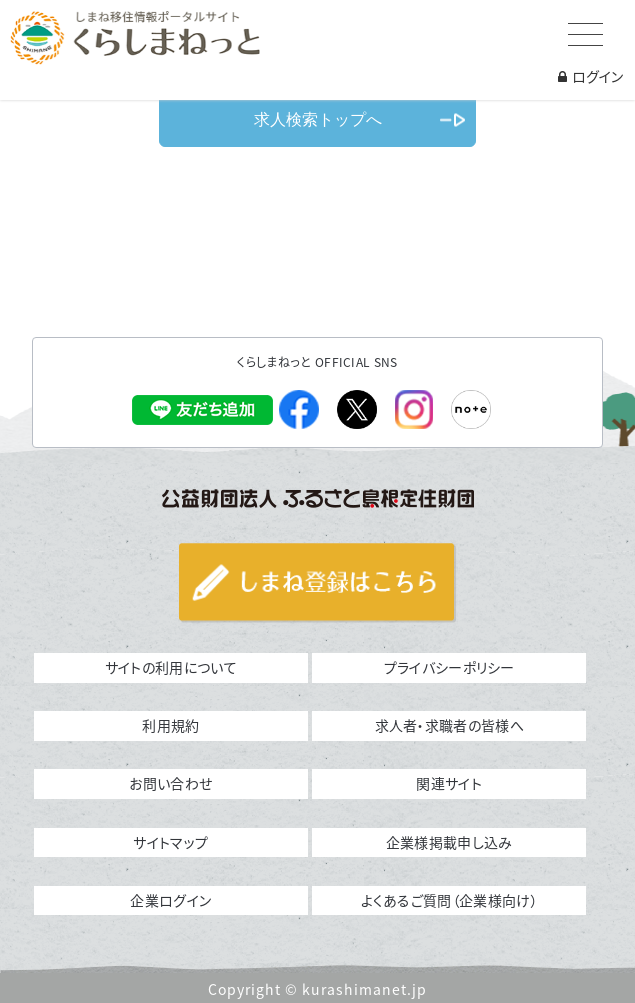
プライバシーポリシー (449, 667)
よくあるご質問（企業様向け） (449, 900)
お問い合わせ (170, 783)
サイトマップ (170, 842)
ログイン (590, 76)
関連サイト (449, 783)
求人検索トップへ (318, 119)
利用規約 (170, 725)
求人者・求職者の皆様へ (449, 725)
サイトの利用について (171, 667)
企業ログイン (170, 900)
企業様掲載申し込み (449, 842)
